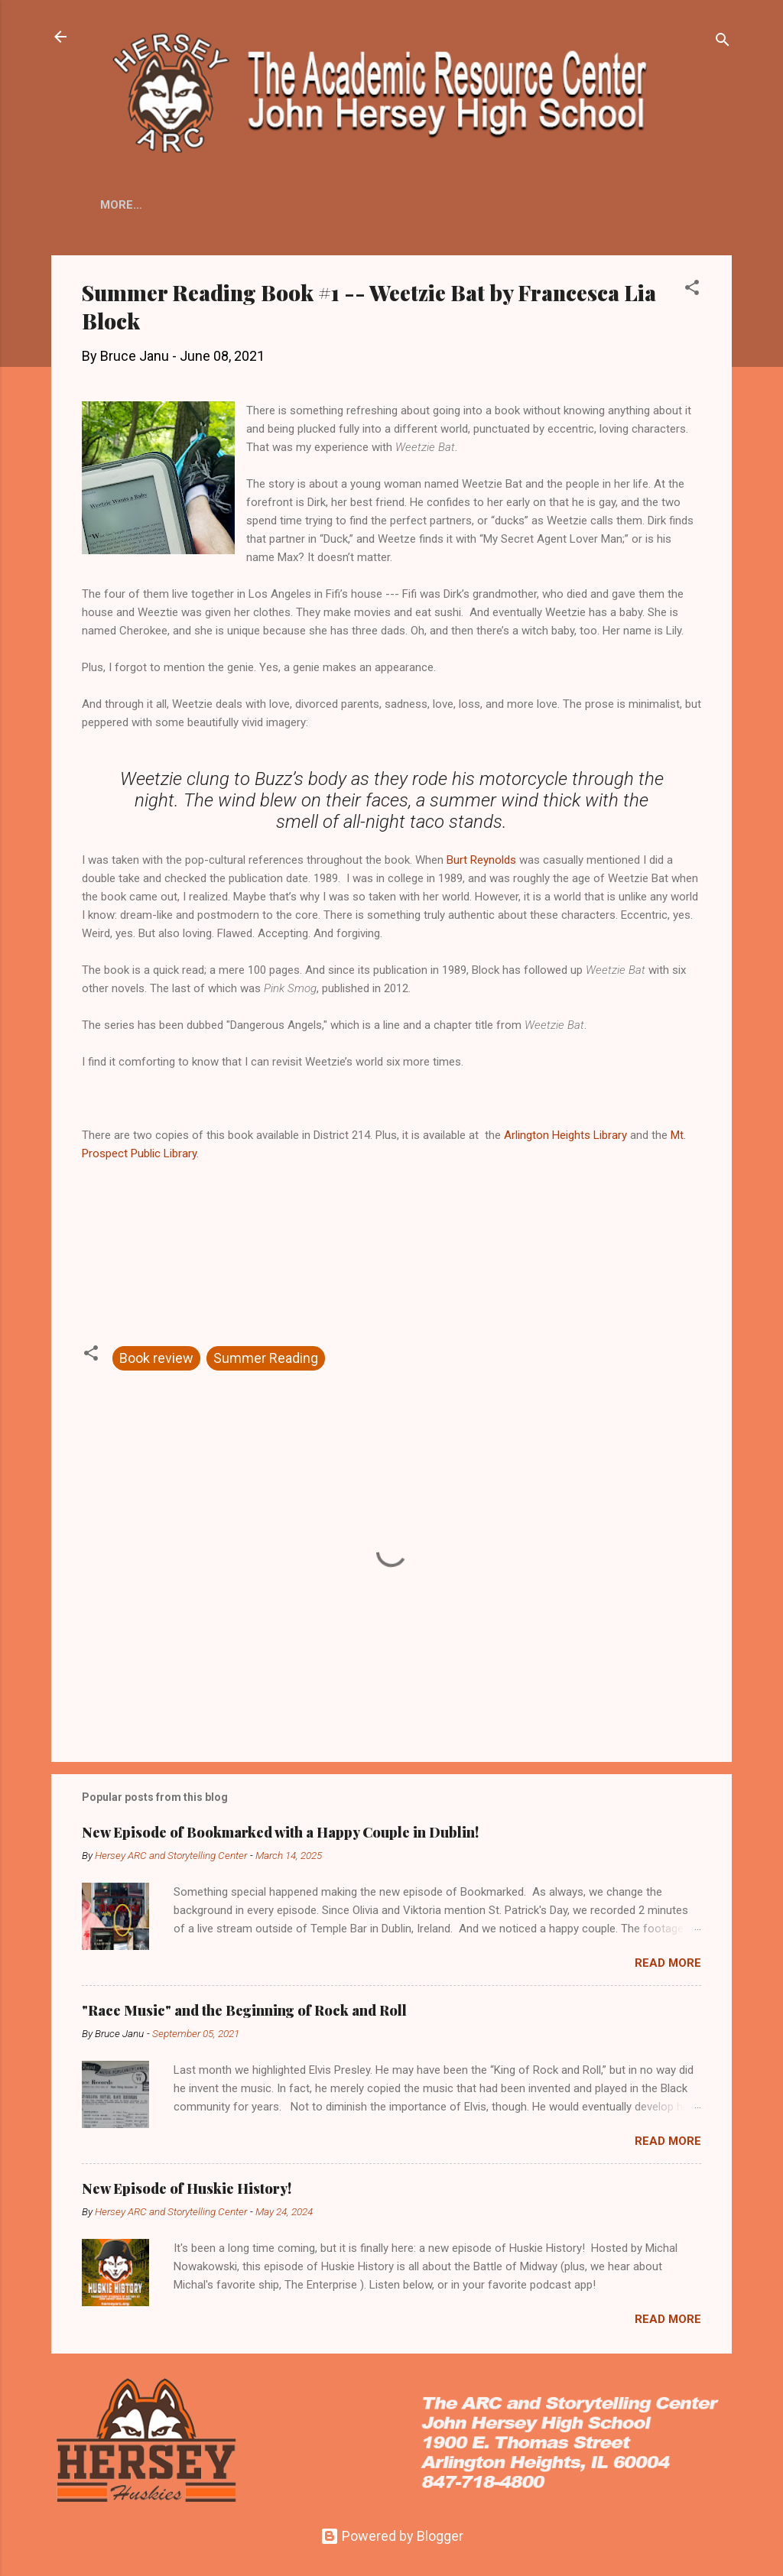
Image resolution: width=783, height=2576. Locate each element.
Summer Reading (265, 1361)
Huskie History (448, 215)
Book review (156, 1361)
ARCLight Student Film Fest (199, 215)
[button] (692, 292)
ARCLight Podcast (540, 197)
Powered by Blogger (391, 2536)
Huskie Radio (344, 215)
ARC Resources (416, 197)
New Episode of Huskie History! (186, 2191)
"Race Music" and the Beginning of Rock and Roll (244, 2013)
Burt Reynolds (481, 863)
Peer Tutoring (557, 215)
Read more (668, 1966)
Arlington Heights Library (565, 1138)
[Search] (722, 41)
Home (202, 197)
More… (646, 223)
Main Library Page (293, 197)
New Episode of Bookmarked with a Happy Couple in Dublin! (280, 1835)
